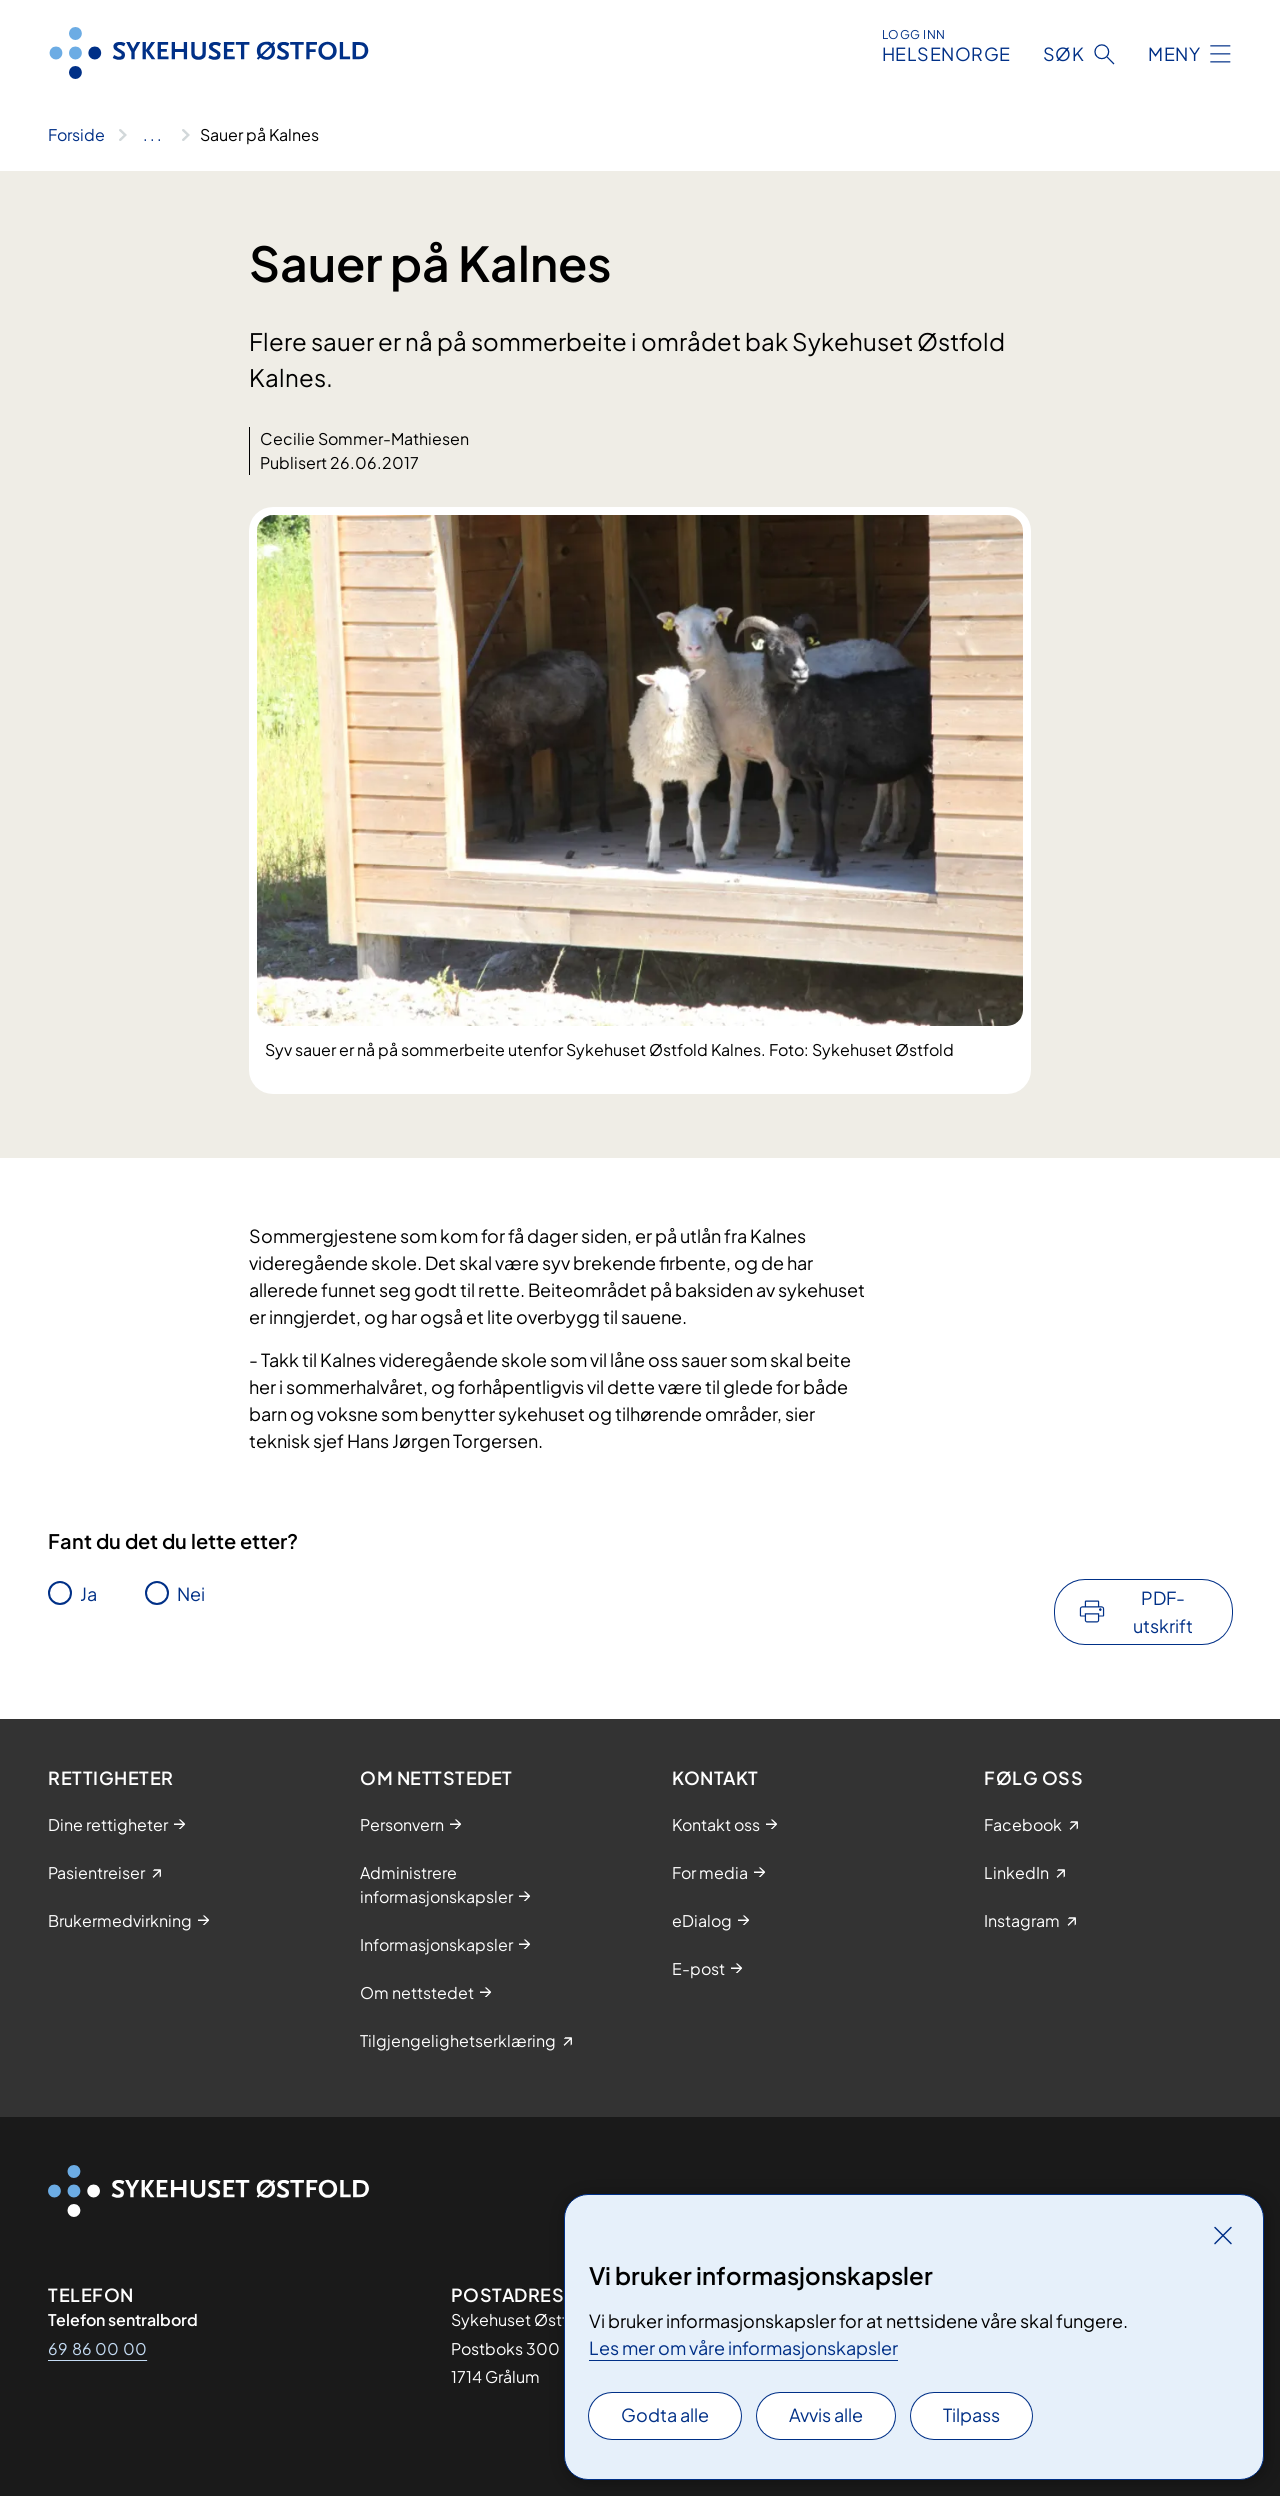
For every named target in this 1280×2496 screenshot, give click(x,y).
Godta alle (665, 2414)
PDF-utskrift (1163, 1611)
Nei (191, 1593)
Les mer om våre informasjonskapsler (743, 2347)
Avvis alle (826, 2414)
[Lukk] (1223, 2235)
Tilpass (971, 2414)
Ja (88, 1593)
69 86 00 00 (97, 2348)
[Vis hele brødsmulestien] (152, 135)
